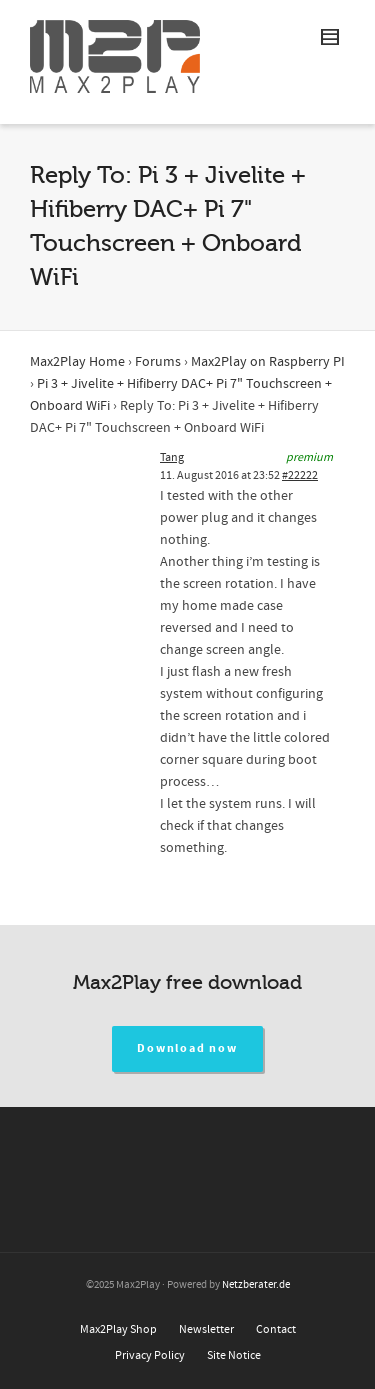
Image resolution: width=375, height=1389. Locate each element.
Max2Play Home (77, 362)
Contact (276, 1329)
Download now (187, 1048)
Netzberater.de (256, 1285)
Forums (158, 362)
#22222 (300, 475)
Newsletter (206, 1329)
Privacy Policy (150, 1355)
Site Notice (234, 1355)
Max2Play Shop (118, 1329)
